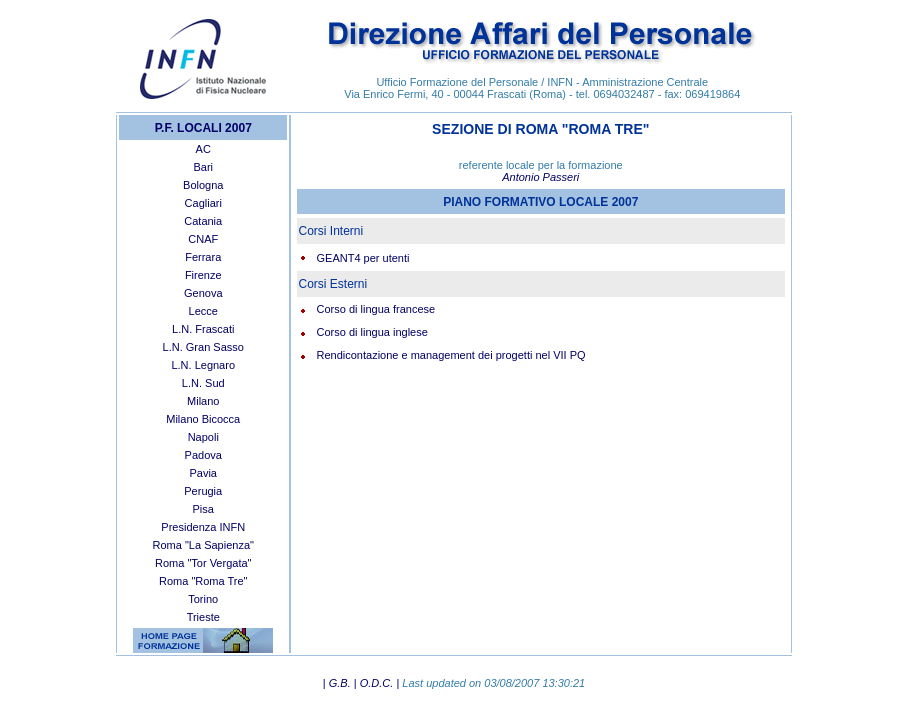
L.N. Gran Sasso (203, 347)
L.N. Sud (203, 383)
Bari (203, 167)
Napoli (203, 437)
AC (203, 149)
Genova (203, 293)
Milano (203, 401)
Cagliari (203, 203)
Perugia (203, 491)
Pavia (203, 473)
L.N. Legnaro (203, 365)
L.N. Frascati (203, 329)
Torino (203, 599)
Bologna (203, 185)
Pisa (203, 509)
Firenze (203, 275)
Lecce (203, 311)
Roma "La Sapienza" (203, 545)
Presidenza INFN (203, 527)
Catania (203, 221)
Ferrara (203, 257)
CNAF (203, 239)
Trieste (203, 617)
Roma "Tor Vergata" (203, 563)
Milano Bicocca (203, 419)
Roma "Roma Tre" (203, 581)
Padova (203, 455)
